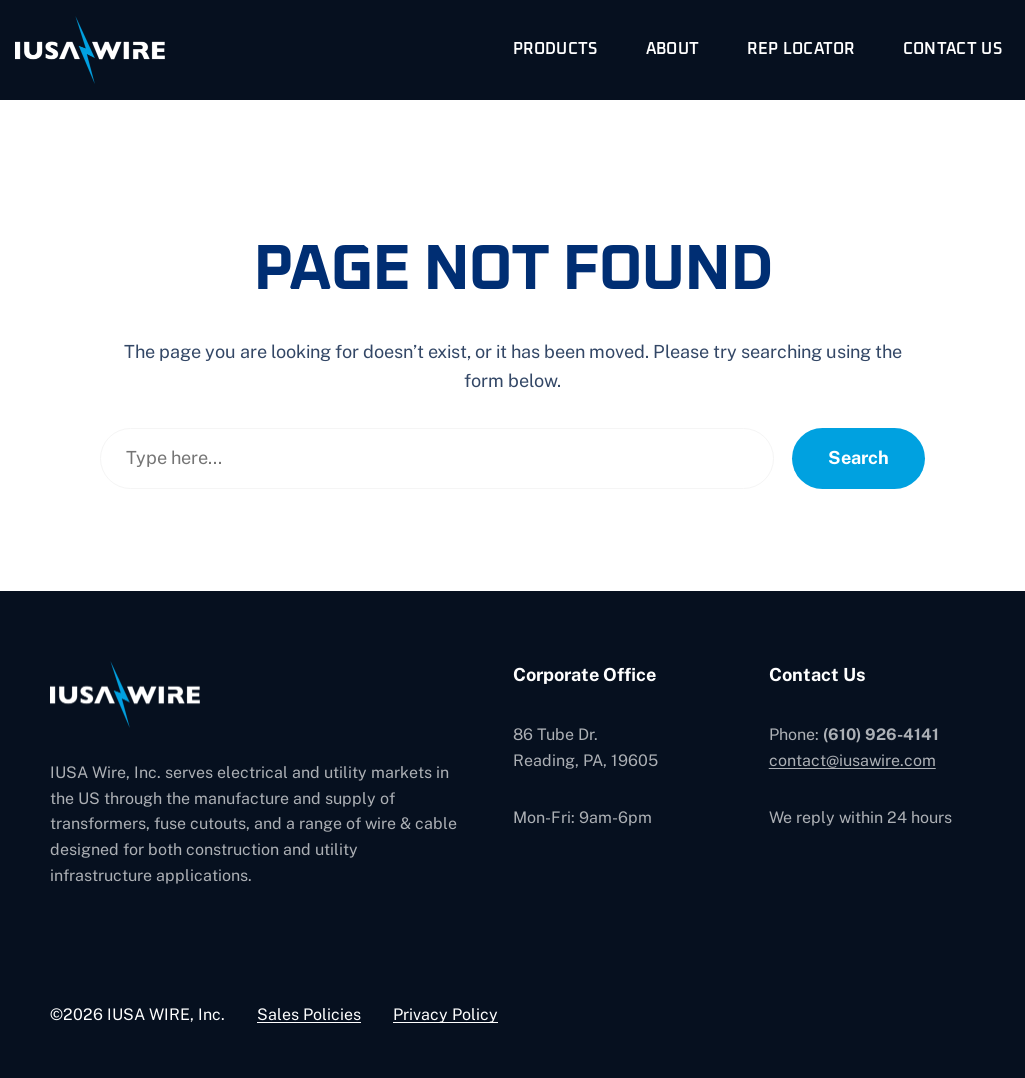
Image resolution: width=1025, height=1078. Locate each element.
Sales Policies (309, 1014)
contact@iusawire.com (852, 760)
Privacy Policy (445, 1014)
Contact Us (952, 49)
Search (858, 457)
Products (555, 49)
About (673, 49)
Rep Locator (801, 49)
